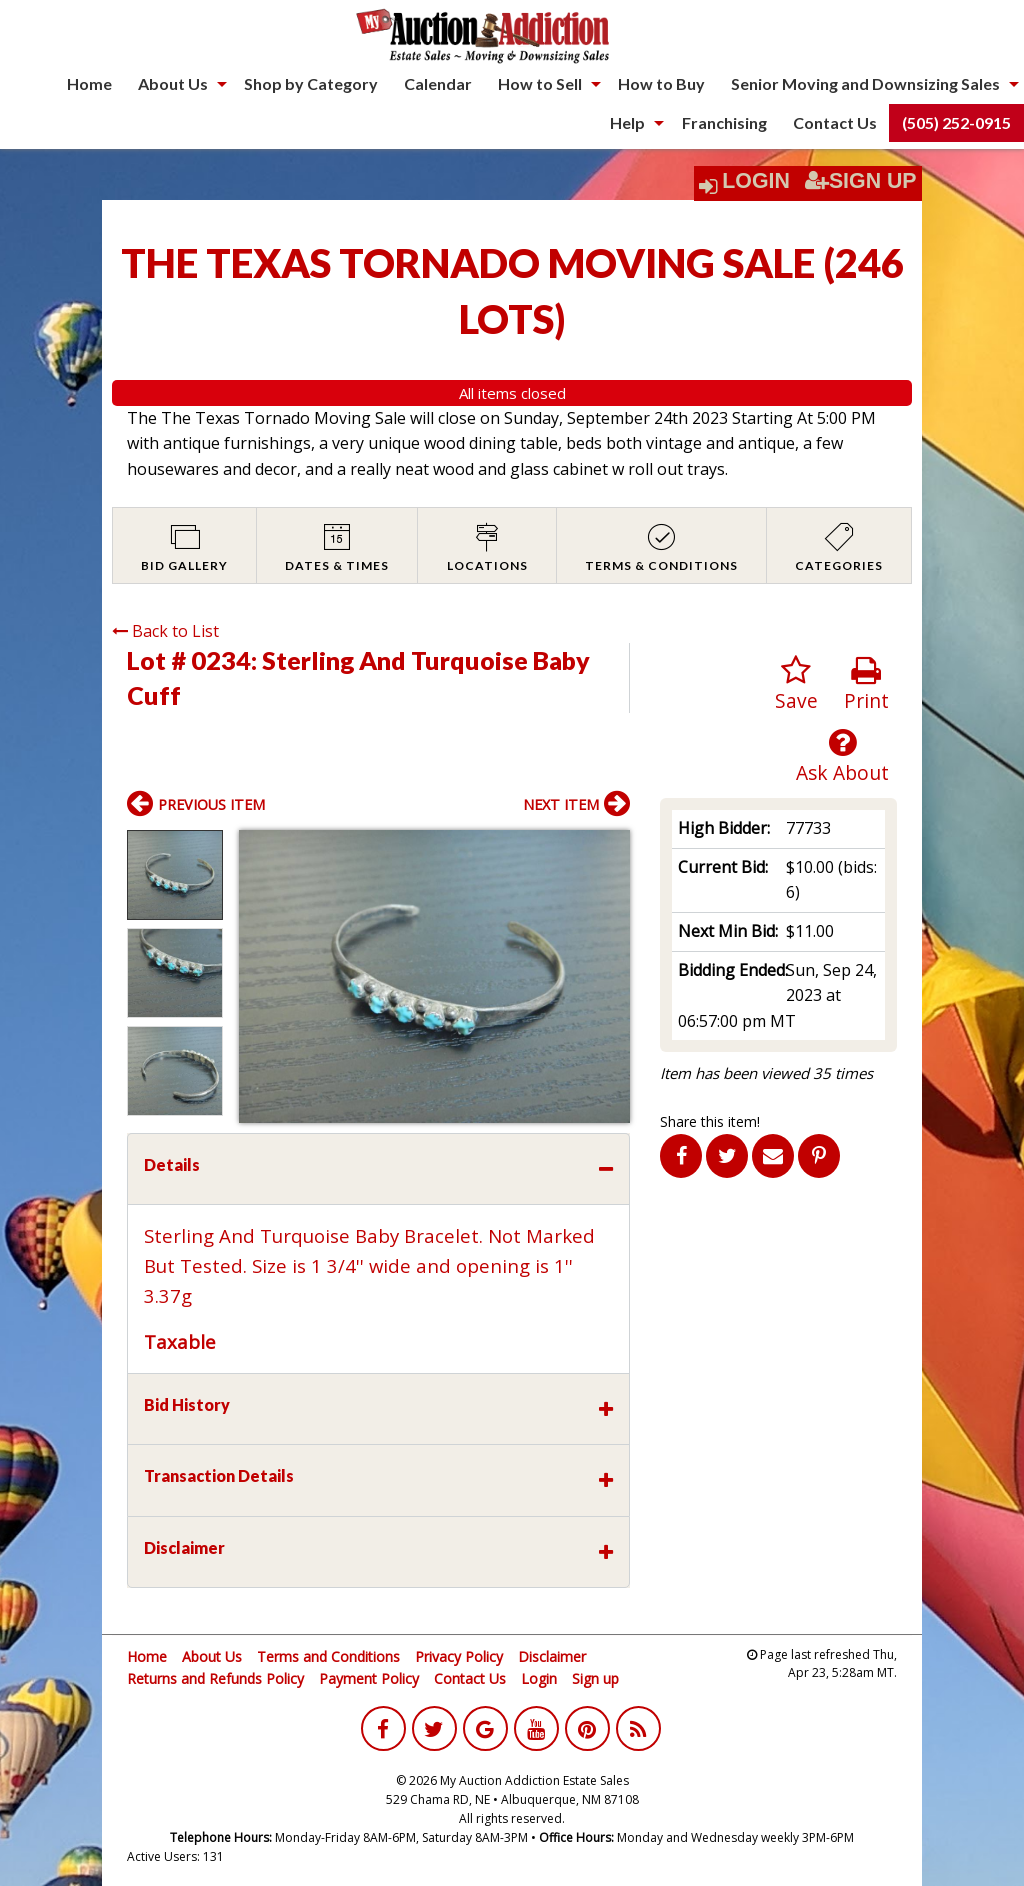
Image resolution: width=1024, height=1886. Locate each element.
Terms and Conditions (328, 1656)
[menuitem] (89, 84)
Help (627, 122)
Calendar (438, 83)
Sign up (595, 1678)
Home (89, 83)
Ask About (842, 756)
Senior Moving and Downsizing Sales (865, 83)
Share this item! (710, 1121)
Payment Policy (369, 1678)
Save (796, 684)
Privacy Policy (459, 1656)
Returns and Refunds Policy (215, 1678)
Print (866, 684)
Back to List (165, 631)
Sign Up (861, 181)
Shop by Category (311, 83)
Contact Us (835, 122)
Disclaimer (552, 1656)
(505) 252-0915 (956, 122)
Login (756, 181)
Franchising (724, 122)
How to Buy (661, 83)
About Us (173, 83)
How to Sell (540, 83)
